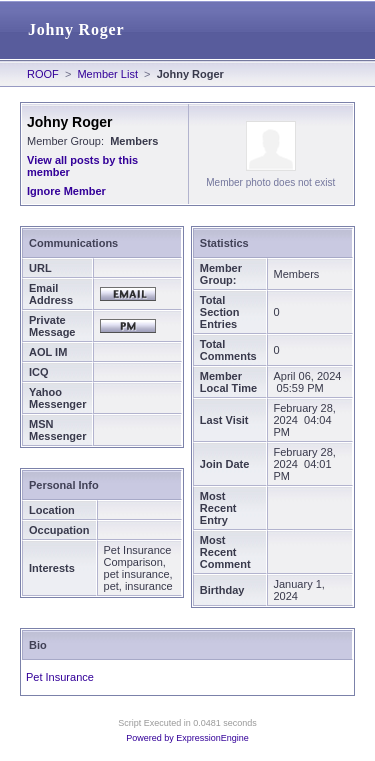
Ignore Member (66, 191)
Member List (107, 74)
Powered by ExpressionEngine (187, 738)
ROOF (43, 74)
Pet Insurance (60, 677)
